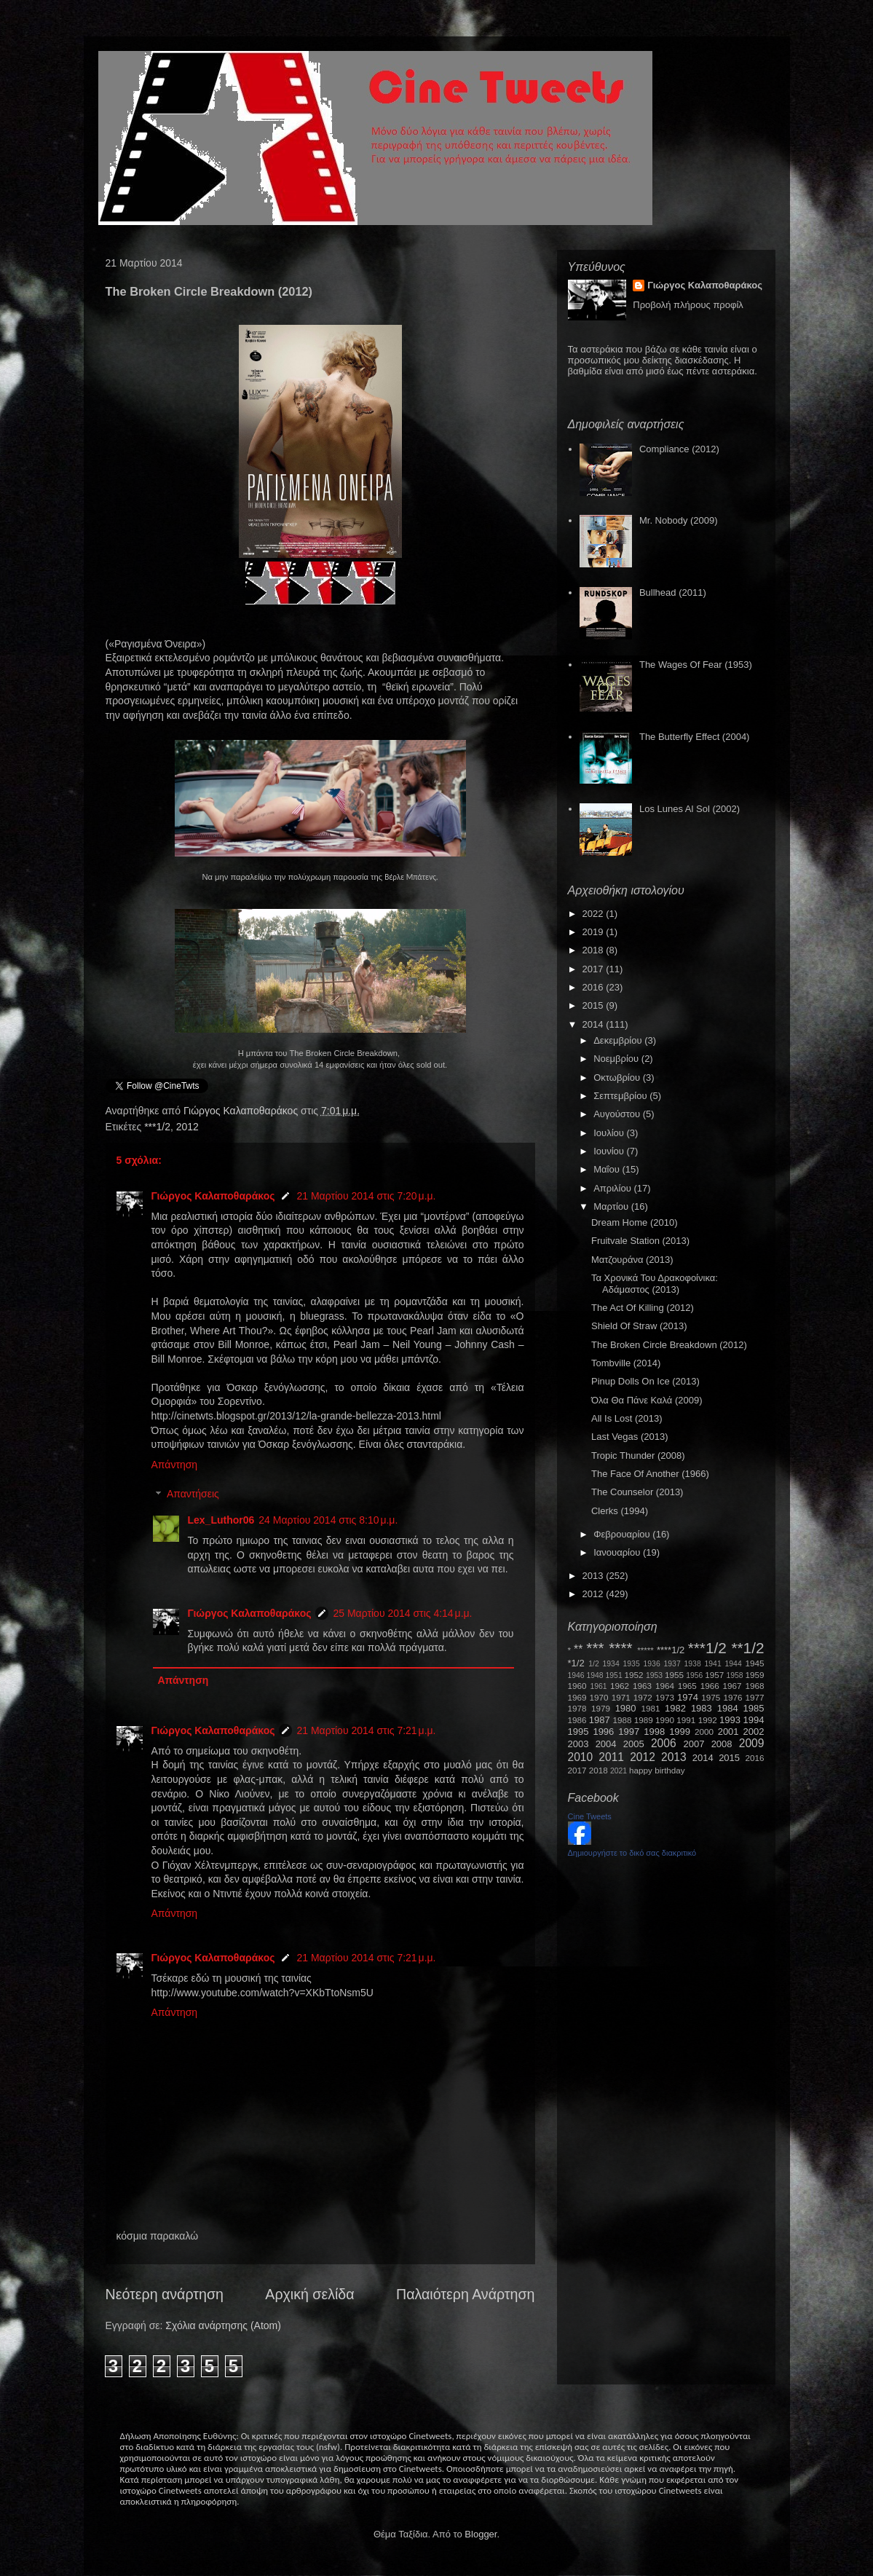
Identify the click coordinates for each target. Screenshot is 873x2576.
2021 (618, 1771)
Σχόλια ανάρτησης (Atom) (223, 2325)
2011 (611, 1757)
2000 (704, 1731)
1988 (621, 1720)
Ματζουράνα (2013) (632, 1259)
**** (620, 1647)
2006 (663, 1743)
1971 (621, 1697)
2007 (694, 1743)
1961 (598, 1686)
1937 (672, 1664)
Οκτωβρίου (617, 1077)
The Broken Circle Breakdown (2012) (669, 1344)
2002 (754, 1731)
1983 (701, 1708)
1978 (577, 1708)
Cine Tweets (590, 1816)
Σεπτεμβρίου (621, 1095)
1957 (714, 1674)
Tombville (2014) (625, 1363)
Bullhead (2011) (672, 592)
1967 (732, 1685)
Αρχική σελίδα (309, 2294)
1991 (685, 1720)
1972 (642, 1697)
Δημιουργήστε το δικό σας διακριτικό (632, 1852)
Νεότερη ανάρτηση (165, 2294)
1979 (600, 1708)
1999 (679, 1731)
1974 (687, 1697)
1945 (755, 1663)
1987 (599, 1719)
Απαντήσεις (193, 1494)
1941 (713, 1664)
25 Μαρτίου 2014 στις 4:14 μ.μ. (402, 1613)
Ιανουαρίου (618, 1552)
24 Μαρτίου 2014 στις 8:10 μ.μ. (328, 1520)
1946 (576, 1675)
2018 (594, 950)
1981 (650, 1708)
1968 (755, 1685)
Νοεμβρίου (617, 1058)
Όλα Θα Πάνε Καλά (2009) (647, 1400)
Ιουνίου (609, 1151)
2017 (594, 969)
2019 (594, 931)
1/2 (593, 1664)
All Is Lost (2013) (627, 1418)
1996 (603, 1731)
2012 (187, 1127)
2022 (594, 913)
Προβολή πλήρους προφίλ (688, 304)
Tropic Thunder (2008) (638, 1455)
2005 (633, 1743)
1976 (732, 1697)
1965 (687, 1685)
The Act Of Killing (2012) (642, 1307)
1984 (727, 1708)
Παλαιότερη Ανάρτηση (465, 2294)
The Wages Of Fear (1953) (695, 664)
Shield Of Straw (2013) (639, 1325)
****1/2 (670, 1650)
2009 (752, 1743)
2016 (594, 987)
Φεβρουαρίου (622, 1534)
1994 (754, 1719)
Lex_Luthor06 (221, 1520)
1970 (599, 1697)
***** (645, 1650)
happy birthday (657, 1770)
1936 (652, 1664)
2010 (580, 1757)
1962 (619, 1685)
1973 (664, 1697)
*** (595, 1647)
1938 (692, 1664)
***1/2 (157, 1127)
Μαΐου (607, 1169)
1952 (634, 1674)
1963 (642, 1685)
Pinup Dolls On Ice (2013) (645, 1381)
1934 (611, 1664)
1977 (755, 1697)
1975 (710, 1697)
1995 (578, 1731)
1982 (675, 1708)
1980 (625, 1708)
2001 (728, 1731)
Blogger (481, 2534)
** (578, 1649)
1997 (628, 1731)
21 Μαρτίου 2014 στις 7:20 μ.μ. (365, 1196)
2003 (578, 1743)
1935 (631, 1664)
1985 (754, 1708)
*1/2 (576, 1663)
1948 (595, 1675)
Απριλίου (613, 1188)
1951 (614, 1675)
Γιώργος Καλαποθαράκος (242, 1110)
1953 (654, 1675)
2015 (594, 1005)
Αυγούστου (618, 1113)
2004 (606, 1743)
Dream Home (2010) (634, 1222)
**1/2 (747, 1647)
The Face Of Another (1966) (650, 1473)
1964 (664, 1685)
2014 (594, 1024)
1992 (707, 1720)
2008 (721, 1743)
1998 (654, 1731)
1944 (733, 1664)
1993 (729, 1719)
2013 (594, 1575)
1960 (577, 1685)
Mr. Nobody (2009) (678, 520)
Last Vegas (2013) (629, 1436)
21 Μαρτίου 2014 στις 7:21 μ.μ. (365, 1730)
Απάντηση (174, 1464)
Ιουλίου (609, 1132)
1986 (577, 1720)
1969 (577, 1697)
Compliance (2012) (679, 449)
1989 (643, 1720)
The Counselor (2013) (637, 1491)
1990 (664, 1720)
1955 (674, 1674)
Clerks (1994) (619, 1510)
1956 (694, 1675)
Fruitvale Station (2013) (640, 1240)
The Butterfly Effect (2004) (694, 736)
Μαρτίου (612, 1206)
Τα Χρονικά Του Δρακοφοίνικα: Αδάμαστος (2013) (654, 1283)
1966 (709, 1685)
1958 (735, 1675)
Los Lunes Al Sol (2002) (689, 808)
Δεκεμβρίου (618, 1040)
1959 (755, 1674)
